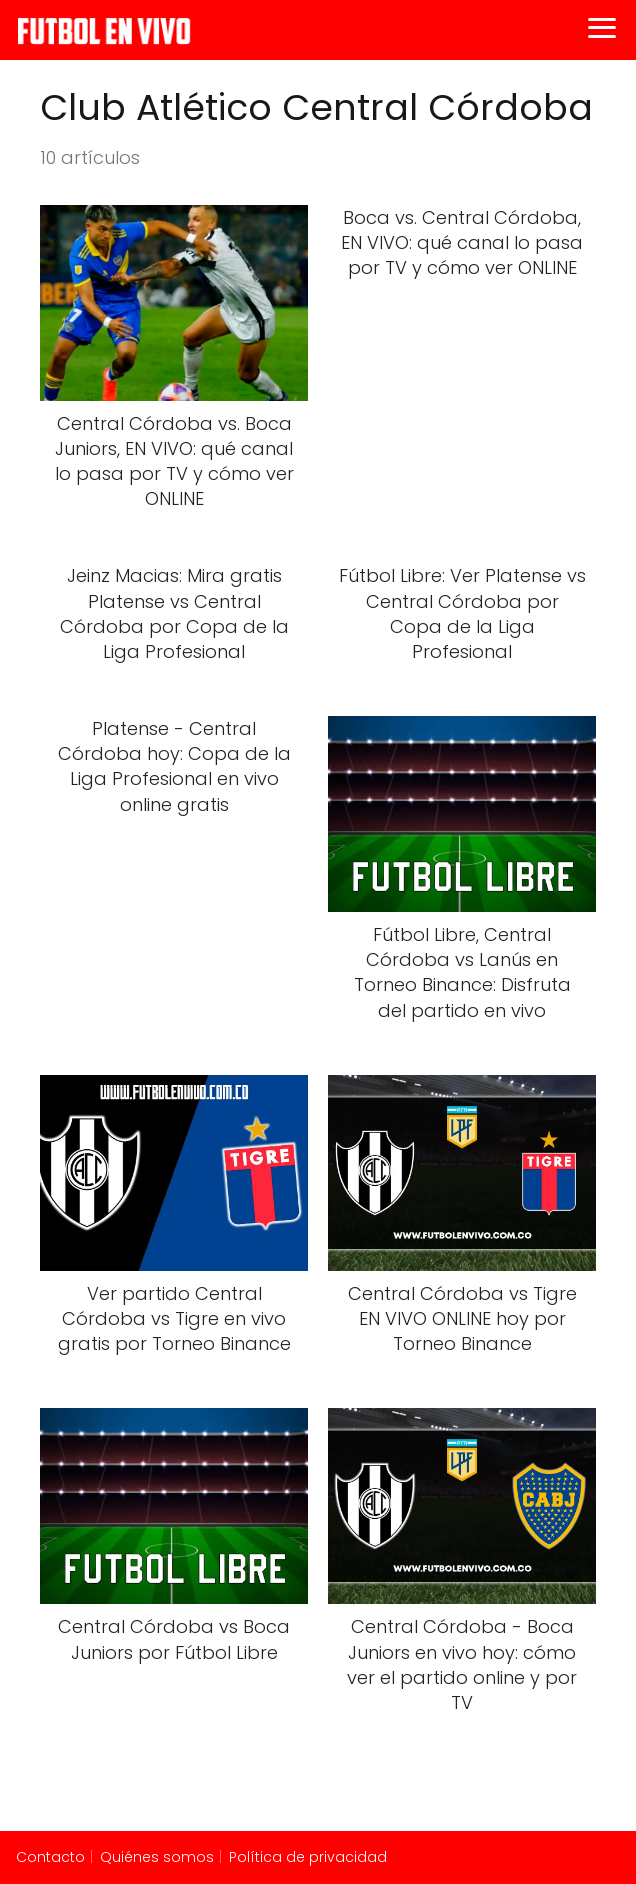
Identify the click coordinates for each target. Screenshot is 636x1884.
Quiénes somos (157, 1857)
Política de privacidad (308, 1857)
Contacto (50, 1857)
